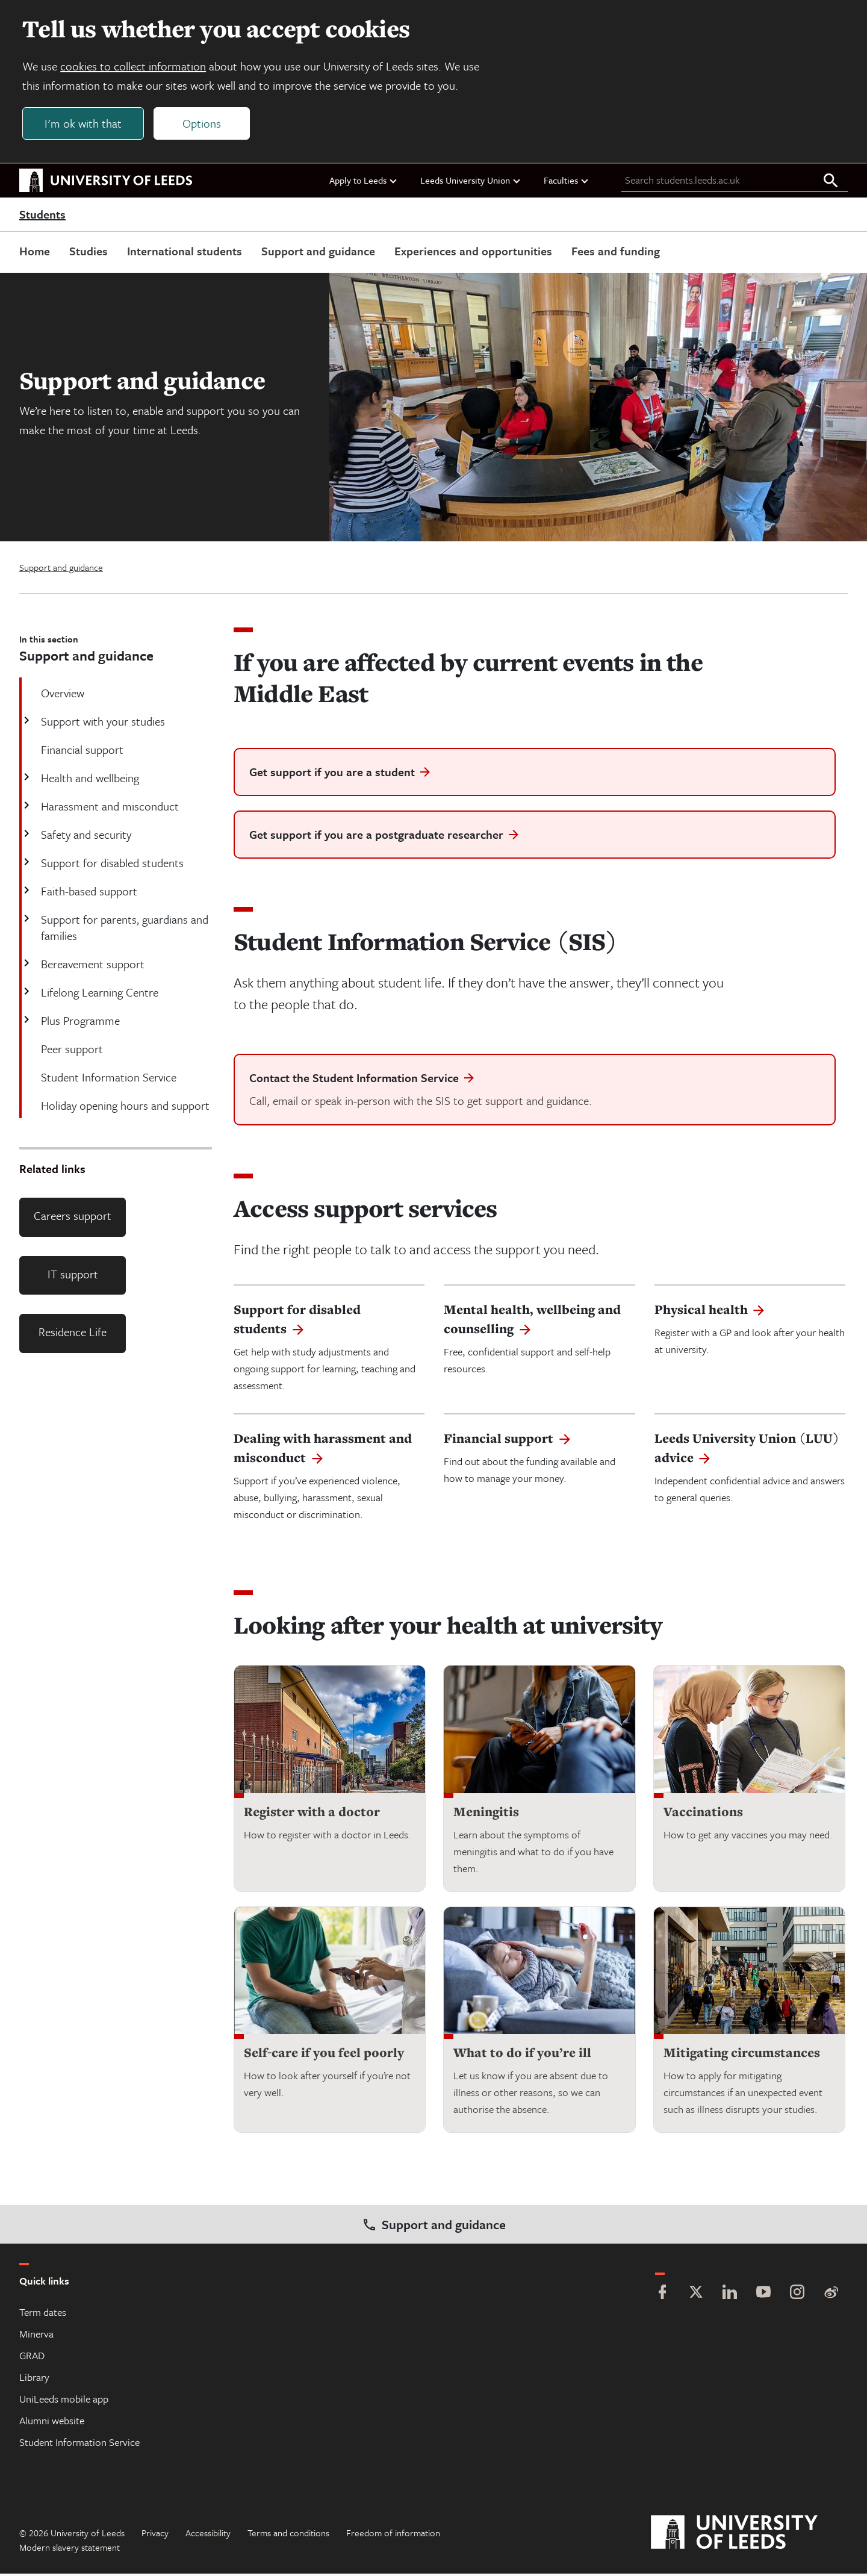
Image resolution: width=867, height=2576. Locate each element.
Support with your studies (102, 723)
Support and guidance (318, 253)
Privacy (155, 2535)
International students (184, 253)
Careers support (72, 1218)
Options (203, 124)
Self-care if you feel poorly (324, 2055)
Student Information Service (79, 2444)
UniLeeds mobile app (63, 2401)
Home (34, 253)
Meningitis (486, 1814)
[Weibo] (831, 2296)
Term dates (42, 2314)
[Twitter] (696, 2296)
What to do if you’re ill (522, 2055)
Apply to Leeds (363, 182)
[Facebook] (662, 2296)
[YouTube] (763, 2296)
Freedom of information (393, 2535)
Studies (88, 253)
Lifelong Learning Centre (98, 994)
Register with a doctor (312, 1814)
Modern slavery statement (69, 2549)
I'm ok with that (84, 124)
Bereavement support (91, 966)
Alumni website (51, 2422)
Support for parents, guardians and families (123, 929)
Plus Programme (79, 1023)
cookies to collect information (135, 67)
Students (42, 216)
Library (34, 2379)
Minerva (36, 2336)
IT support (73, 1276)
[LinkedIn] (729, 2296)
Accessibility (208, 2535)
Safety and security (85, 837)
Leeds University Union (470, 182)
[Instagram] (797, 2296)
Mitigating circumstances (741, 2055)
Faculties (566, 182)
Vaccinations (703, 1814)
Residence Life (73, 1335)
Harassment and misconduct (109, 808)
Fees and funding (615, 253)
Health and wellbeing (89, 780)
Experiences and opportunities (473, 253)
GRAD (32, 2357)
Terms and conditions (288, 2535)
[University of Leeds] (749, 2535)
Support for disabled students (111, 865)
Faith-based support (88, 893)
